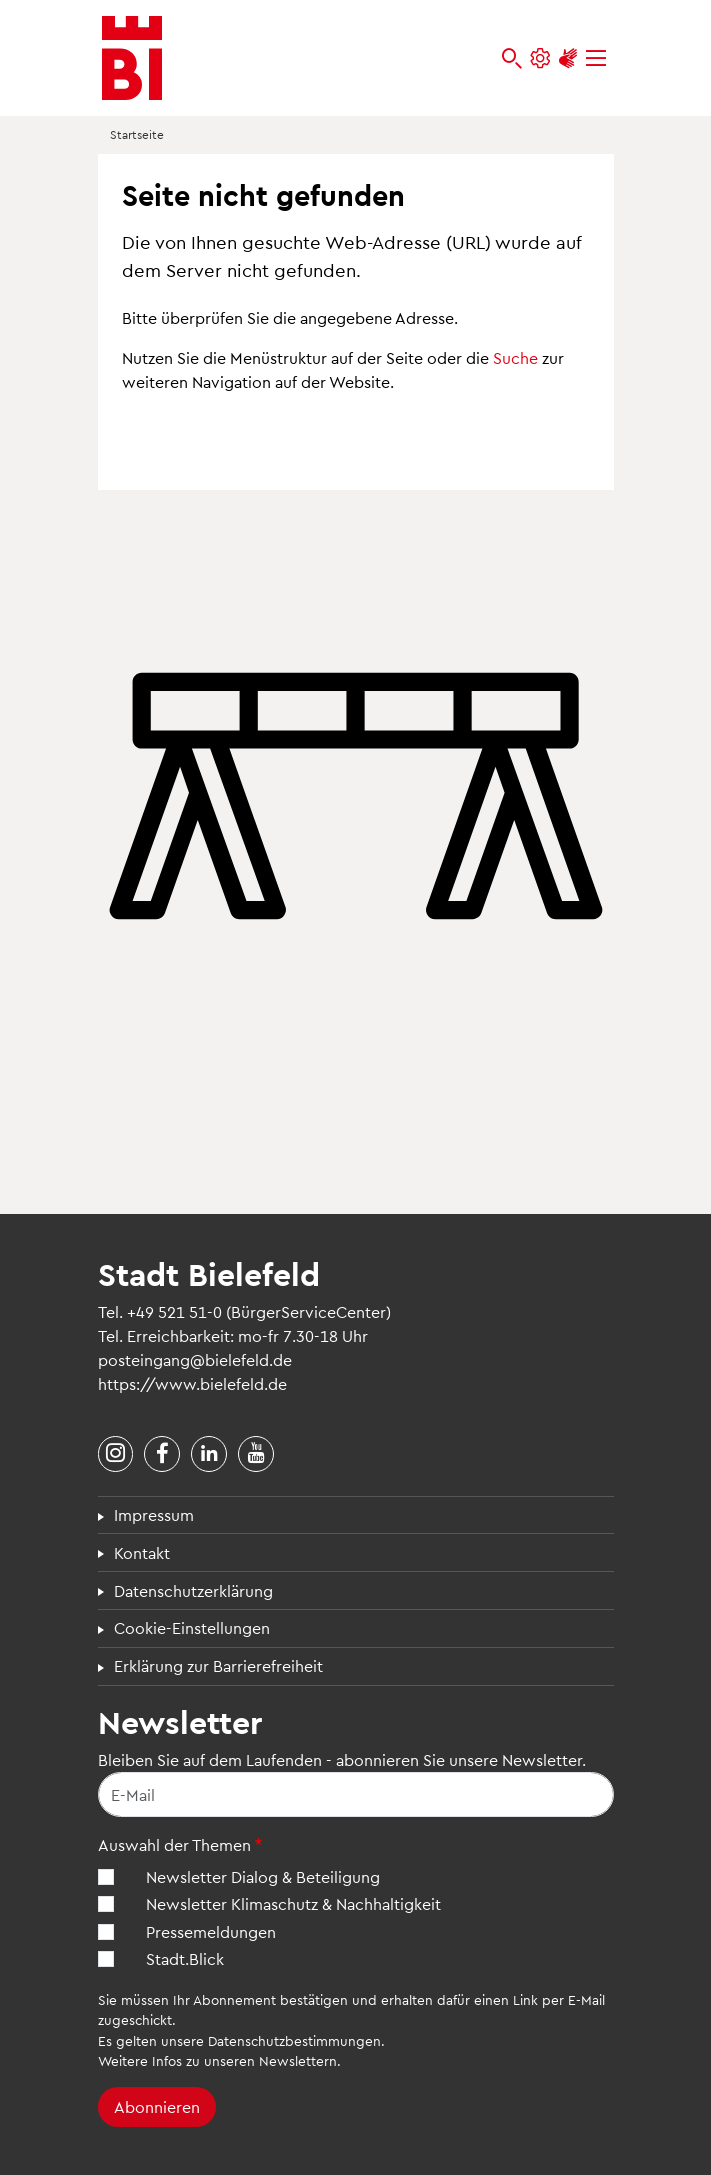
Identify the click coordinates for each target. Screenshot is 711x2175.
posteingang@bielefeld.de (195, 1359)
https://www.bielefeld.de (192, 1383)
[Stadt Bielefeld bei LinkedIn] (209, 1454)
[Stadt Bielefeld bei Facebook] (162, 1454)
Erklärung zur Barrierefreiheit (218, 1665)
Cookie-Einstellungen (192, 1627)
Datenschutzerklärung (193, 1590)
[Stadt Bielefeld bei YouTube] (256, 1454)
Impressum (154, 1514)
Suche (515, 357)
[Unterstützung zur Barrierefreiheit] (568, 58)
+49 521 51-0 (174, 1311)
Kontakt (142, 1552)
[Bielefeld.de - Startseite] (132, 58)
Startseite (137, 134)
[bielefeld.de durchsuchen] (512, 58)
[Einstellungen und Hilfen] (540, 58)
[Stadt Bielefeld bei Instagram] (116, 1454)
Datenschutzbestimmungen (294, 2040)
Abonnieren (157, 2106)
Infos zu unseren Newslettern (244, 2060)
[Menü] (596, 58)
